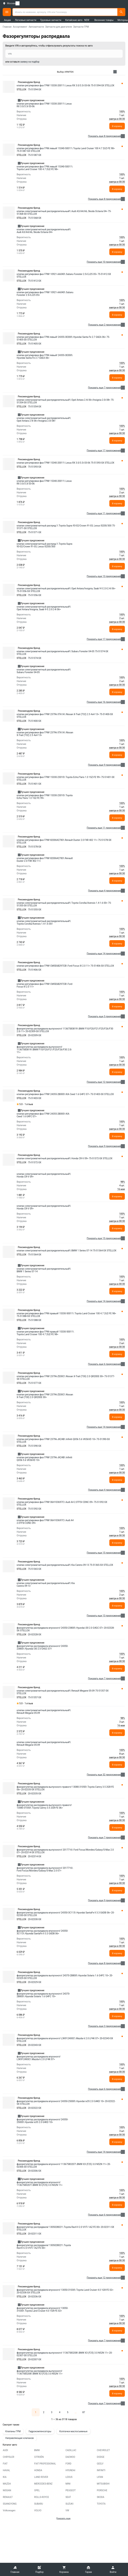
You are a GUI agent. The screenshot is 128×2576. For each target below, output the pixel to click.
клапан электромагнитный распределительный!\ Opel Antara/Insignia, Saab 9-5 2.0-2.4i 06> (44, 608)
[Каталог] (7, 12)
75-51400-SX (34, 721)
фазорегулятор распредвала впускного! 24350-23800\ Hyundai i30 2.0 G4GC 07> (42, 1647)
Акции (7, 20)
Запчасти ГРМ (81, 26)
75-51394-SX (34, 89)
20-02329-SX (34, 1982)
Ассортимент (20, 26)
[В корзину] (117, 126)
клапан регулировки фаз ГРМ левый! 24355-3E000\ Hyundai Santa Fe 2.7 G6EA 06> (45, 356)
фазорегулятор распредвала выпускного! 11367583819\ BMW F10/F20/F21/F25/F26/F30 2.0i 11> (44, 1050)
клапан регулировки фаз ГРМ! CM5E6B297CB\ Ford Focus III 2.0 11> (44, 985)
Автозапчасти (36, 26)
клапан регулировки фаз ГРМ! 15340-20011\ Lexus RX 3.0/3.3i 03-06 (44, 482)
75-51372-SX (34, 1162)
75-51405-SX (34, 343)
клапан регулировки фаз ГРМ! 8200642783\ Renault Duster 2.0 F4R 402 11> (45, 859)
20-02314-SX (34, 1856)
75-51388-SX (34, 1320)
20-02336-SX (34, 2296)
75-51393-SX (34, 466)
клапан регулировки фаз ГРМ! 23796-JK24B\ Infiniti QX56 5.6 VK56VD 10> (44, 1458)
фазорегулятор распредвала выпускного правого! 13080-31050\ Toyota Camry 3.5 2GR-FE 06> (44, 1806)
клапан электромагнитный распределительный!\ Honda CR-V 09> (44, 1175)
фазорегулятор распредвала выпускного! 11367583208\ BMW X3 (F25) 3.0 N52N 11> (39, 2372)
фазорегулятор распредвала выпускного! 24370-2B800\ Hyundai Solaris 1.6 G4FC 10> (43, 1995)
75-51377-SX (34, 1383)
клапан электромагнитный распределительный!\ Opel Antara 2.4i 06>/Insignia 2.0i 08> (44, 419)
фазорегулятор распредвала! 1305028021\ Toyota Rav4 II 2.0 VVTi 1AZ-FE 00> (44, 2246)
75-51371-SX (34, 532)
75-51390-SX (34, 1446)
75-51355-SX (34, 909)
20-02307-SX (34, 2359)
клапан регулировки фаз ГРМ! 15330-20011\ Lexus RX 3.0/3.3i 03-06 (44, 105)
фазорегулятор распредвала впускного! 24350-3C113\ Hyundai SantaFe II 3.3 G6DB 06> (42, 1932)
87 (83, 2412)
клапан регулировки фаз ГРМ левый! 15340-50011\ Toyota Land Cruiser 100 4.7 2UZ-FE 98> (45, 168)
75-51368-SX (34, 218)
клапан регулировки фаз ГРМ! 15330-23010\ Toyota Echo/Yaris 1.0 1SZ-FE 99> (44, 796)
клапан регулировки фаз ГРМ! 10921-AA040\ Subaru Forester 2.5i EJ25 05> (45, 293)
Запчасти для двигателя (58, 26)
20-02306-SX (34, 2170)
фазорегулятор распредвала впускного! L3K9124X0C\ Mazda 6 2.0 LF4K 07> (38, 2058)
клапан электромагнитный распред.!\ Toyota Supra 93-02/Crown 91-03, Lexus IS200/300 (44, 545)
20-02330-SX (34, 1919)
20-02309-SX (34, 1035)
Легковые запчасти (25, 20)
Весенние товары (104, 20)
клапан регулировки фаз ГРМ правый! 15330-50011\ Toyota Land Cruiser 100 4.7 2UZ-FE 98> (45, 1333)
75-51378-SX (34, 846)
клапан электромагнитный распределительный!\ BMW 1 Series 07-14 (44, 1270)
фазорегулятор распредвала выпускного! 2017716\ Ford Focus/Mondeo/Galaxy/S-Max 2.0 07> (45, 1869)
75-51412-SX (34, 280)
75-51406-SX (34, 969)
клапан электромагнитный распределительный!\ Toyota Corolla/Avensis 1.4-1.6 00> (44, 922)
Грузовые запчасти (50, 20)
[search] (121, 12)
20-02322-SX (34, 2108)
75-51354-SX (34, 406)
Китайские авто (77, 20)
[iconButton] (118, 54)
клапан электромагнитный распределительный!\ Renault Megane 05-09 (44, 1711)
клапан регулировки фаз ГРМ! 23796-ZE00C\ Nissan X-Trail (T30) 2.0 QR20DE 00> (45, 1396)
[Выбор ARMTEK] (67, 71)
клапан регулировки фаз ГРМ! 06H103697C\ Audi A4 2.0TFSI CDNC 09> (45, 1521)
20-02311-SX (34, 2233)
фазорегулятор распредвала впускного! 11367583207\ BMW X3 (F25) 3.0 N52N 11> (39, 2183)
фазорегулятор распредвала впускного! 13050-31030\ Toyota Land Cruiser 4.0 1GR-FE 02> (42, 2309)
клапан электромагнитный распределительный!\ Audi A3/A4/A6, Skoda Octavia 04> (44, 230)
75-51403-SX (34, 1098)
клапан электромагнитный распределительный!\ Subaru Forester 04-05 (44, 671)
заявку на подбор (30, 61)
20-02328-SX (34, 1634)
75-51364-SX (34, 1254)
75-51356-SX (34, 595)
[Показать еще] (64, 2505)
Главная (7, 26)
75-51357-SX (34, 1697)
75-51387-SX (34, 155)
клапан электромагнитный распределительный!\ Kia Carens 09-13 (46, 1584)
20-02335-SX (34, 1793)
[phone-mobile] (123, 3)
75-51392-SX (34, 1508)
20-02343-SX (34, 2045)
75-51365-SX (34, 1569)
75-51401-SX (34, 783)
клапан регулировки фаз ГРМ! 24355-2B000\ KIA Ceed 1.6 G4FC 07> (43, 1115)
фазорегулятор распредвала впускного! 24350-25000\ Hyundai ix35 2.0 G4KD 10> (42, 2120)
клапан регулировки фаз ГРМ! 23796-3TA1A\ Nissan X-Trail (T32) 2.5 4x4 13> (45, 733)
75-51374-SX (34, 658)
